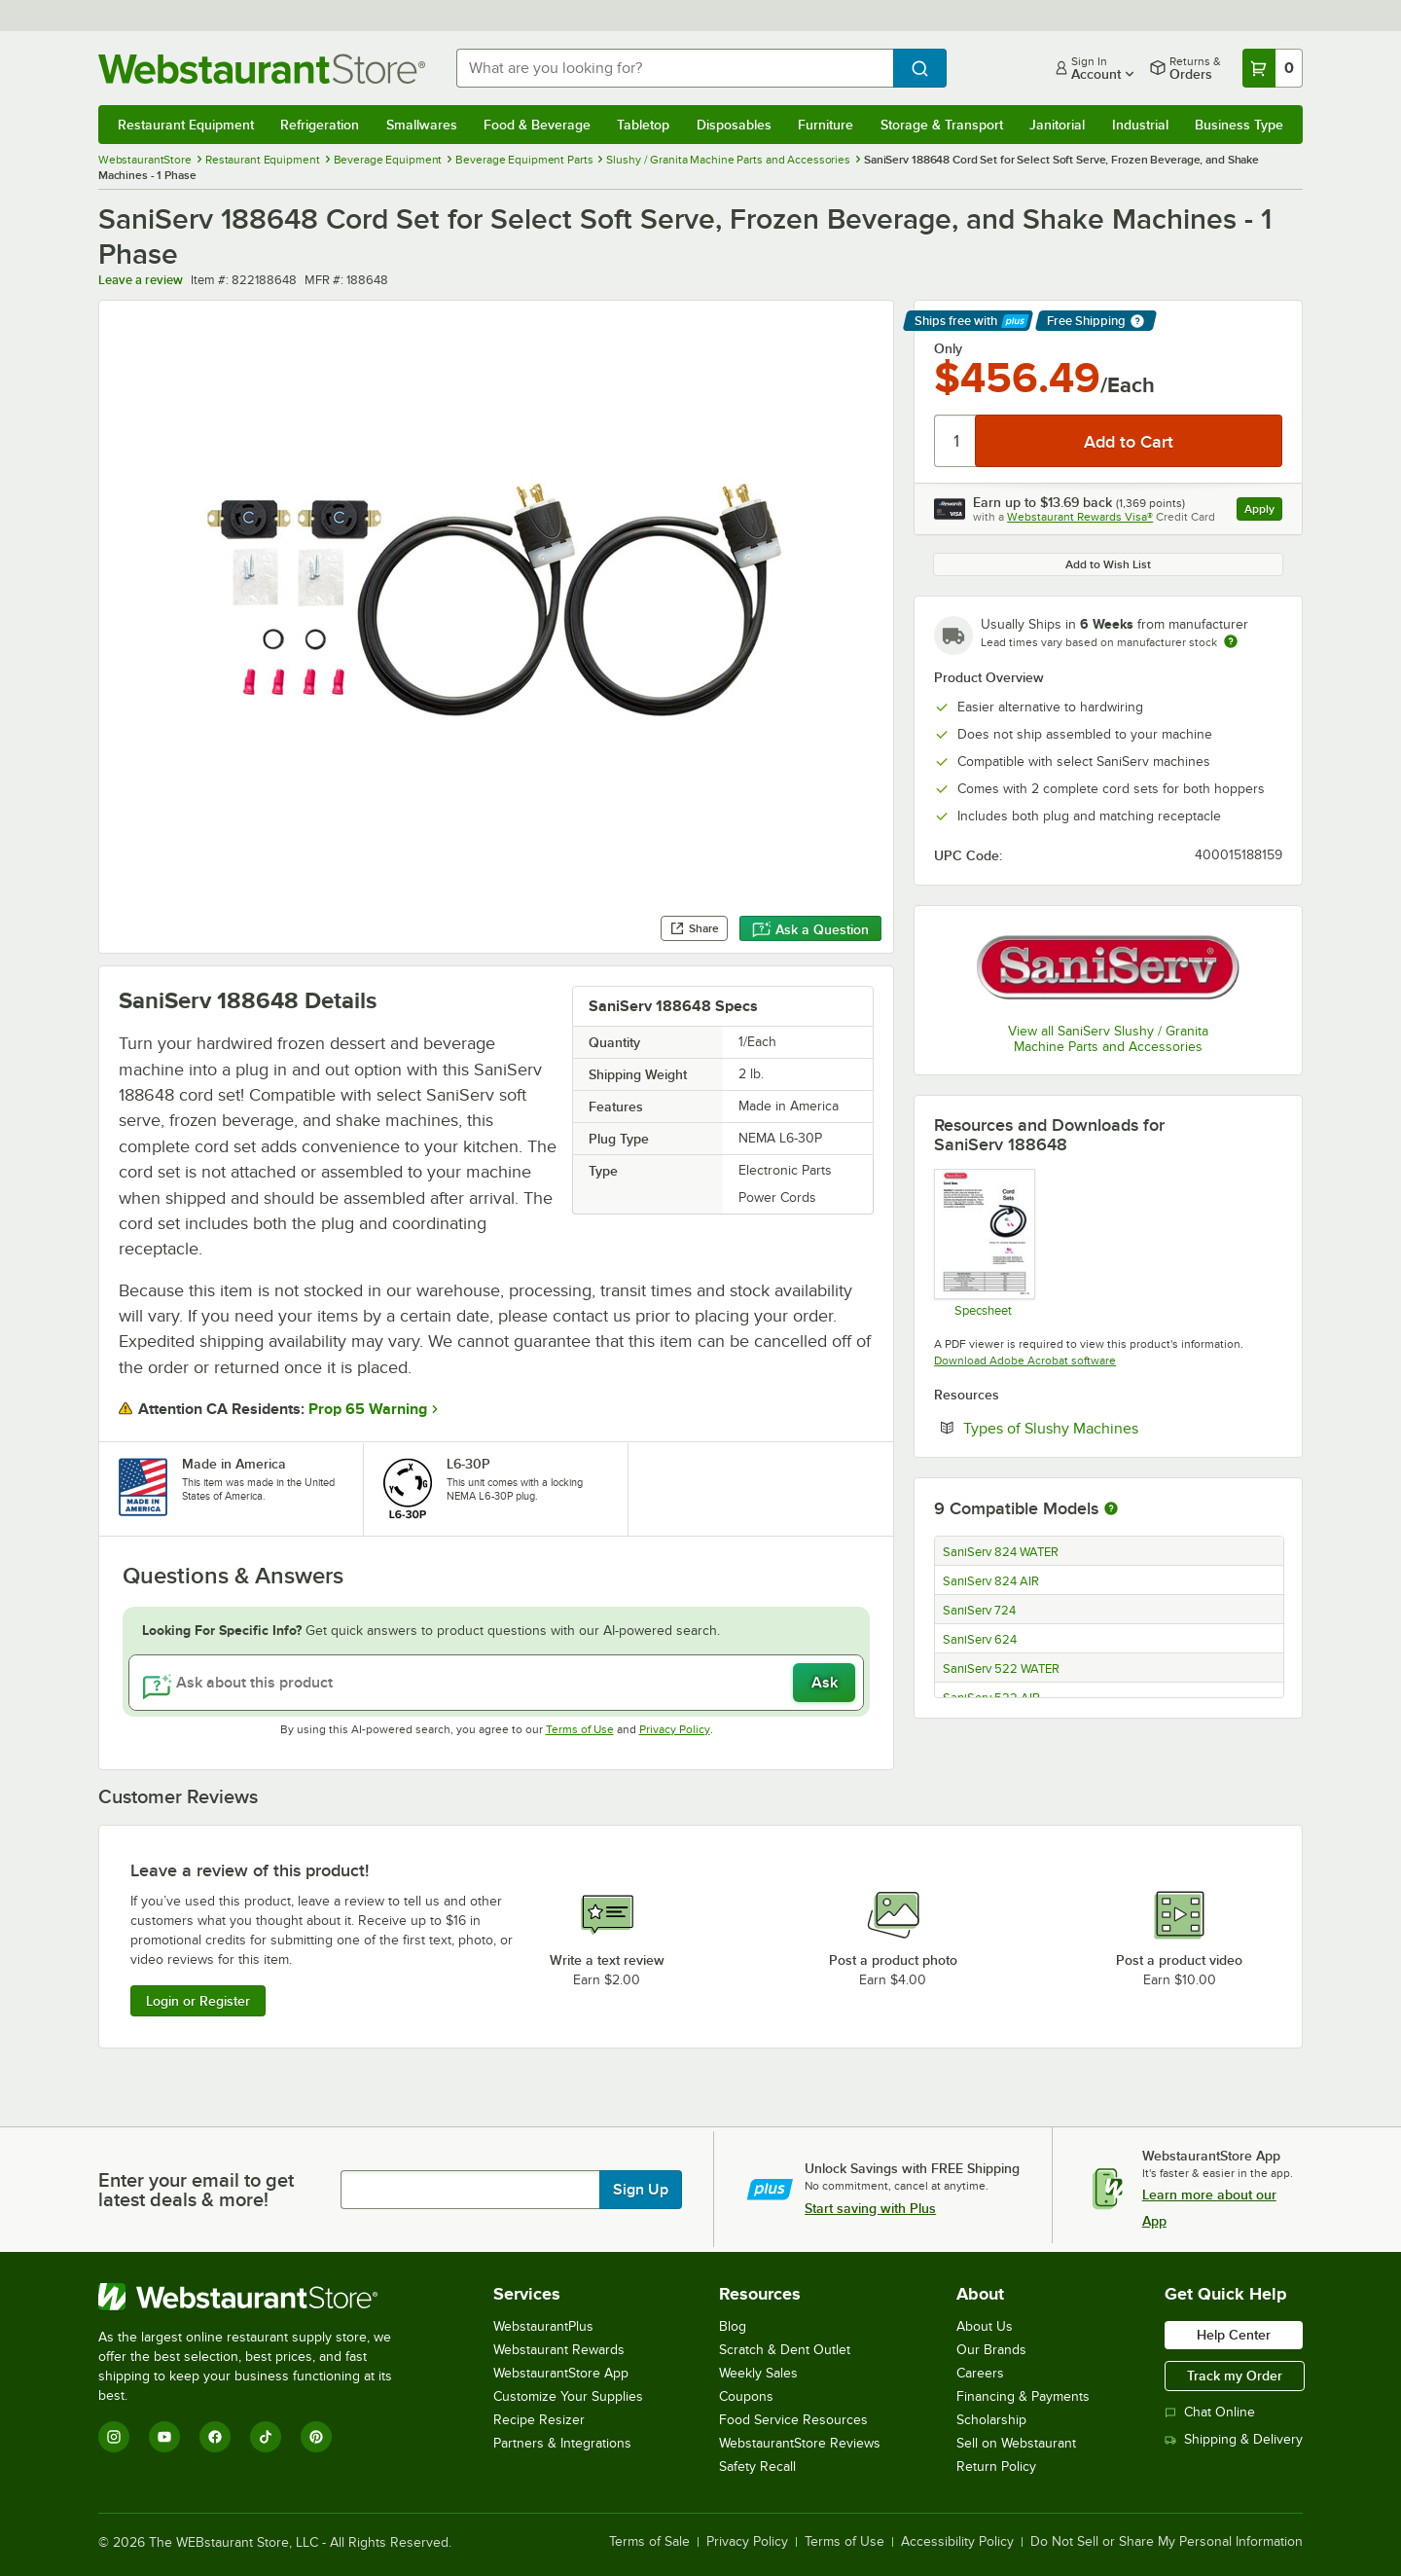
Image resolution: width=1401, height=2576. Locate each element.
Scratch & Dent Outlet (784, 2349)
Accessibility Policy (957, 2542)
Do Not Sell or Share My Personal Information (1166, 2542)
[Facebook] (215, 2436)
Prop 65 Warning (367, 1409)
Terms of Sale (649, 2542)
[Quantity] (956, 441)
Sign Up (640, 2189)
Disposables (734, 124)
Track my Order (1234, 2375)
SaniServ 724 (979, 1610)
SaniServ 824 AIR (991, 1581)
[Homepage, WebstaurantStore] (261, 69)
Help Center (1234, 2334)
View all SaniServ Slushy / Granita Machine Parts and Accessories (1108, 1039)
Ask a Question (810, 929)
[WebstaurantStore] (258, 2296)
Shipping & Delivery (1234, 2439)
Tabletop (643, 124)
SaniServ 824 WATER (1001, 1552)
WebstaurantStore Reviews (799, 2443)
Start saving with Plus (870, 2208)
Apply (1263, 511)
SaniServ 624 (980, 1640)
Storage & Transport (941, 124)
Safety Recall (757, 2466)
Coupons (746, 2396)
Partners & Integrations (562, 2443)
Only (948, 348)
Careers (980, 2373)
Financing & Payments (1023, 2396)
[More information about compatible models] (1111, 1509)
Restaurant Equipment (186, 124)
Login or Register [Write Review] (198, 2001)
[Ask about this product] (496, 1682)
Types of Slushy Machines (1110, 1427)
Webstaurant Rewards (559, 2349)
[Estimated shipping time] (1230, 641)
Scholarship (991, 2420)
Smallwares (421, 124)
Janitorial (1057, 124)
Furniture (825, 124)
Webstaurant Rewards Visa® (1080, 517)
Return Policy (996, 2466)
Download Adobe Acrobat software (1025, 1360)
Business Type (1239, 124)
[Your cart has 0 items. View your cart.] (1272, 68)
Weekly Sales (758, 2373)
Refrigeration (319, 124)
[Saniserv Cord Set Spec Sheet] (983, 1243)
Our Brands (991, 2349)
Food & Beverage (537, 124)
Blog (732, 2326)
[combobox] (674, 68)
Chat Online (1210, 2412)
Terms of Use (580, 1729)
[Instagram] (113, 2436)
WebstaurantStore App (561, 2373)
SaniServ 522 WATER (1001, 1669)
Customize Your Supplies (568, 2396)
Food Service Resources (793, 2420)
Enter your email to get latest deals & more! (196, 2189)
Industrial (1140, 124)
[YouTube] (164, 2436)
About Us (984, 2326)
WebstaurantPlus (543, 2326)
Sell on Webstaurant (1016, 2443)
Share (694, 928)
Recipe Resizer (539, 2420)
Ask (824, 1682)
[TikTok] (265, 2436)
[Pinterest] (316, 2436)
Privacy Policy (674, 1729)
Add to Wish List (1108, 564)
